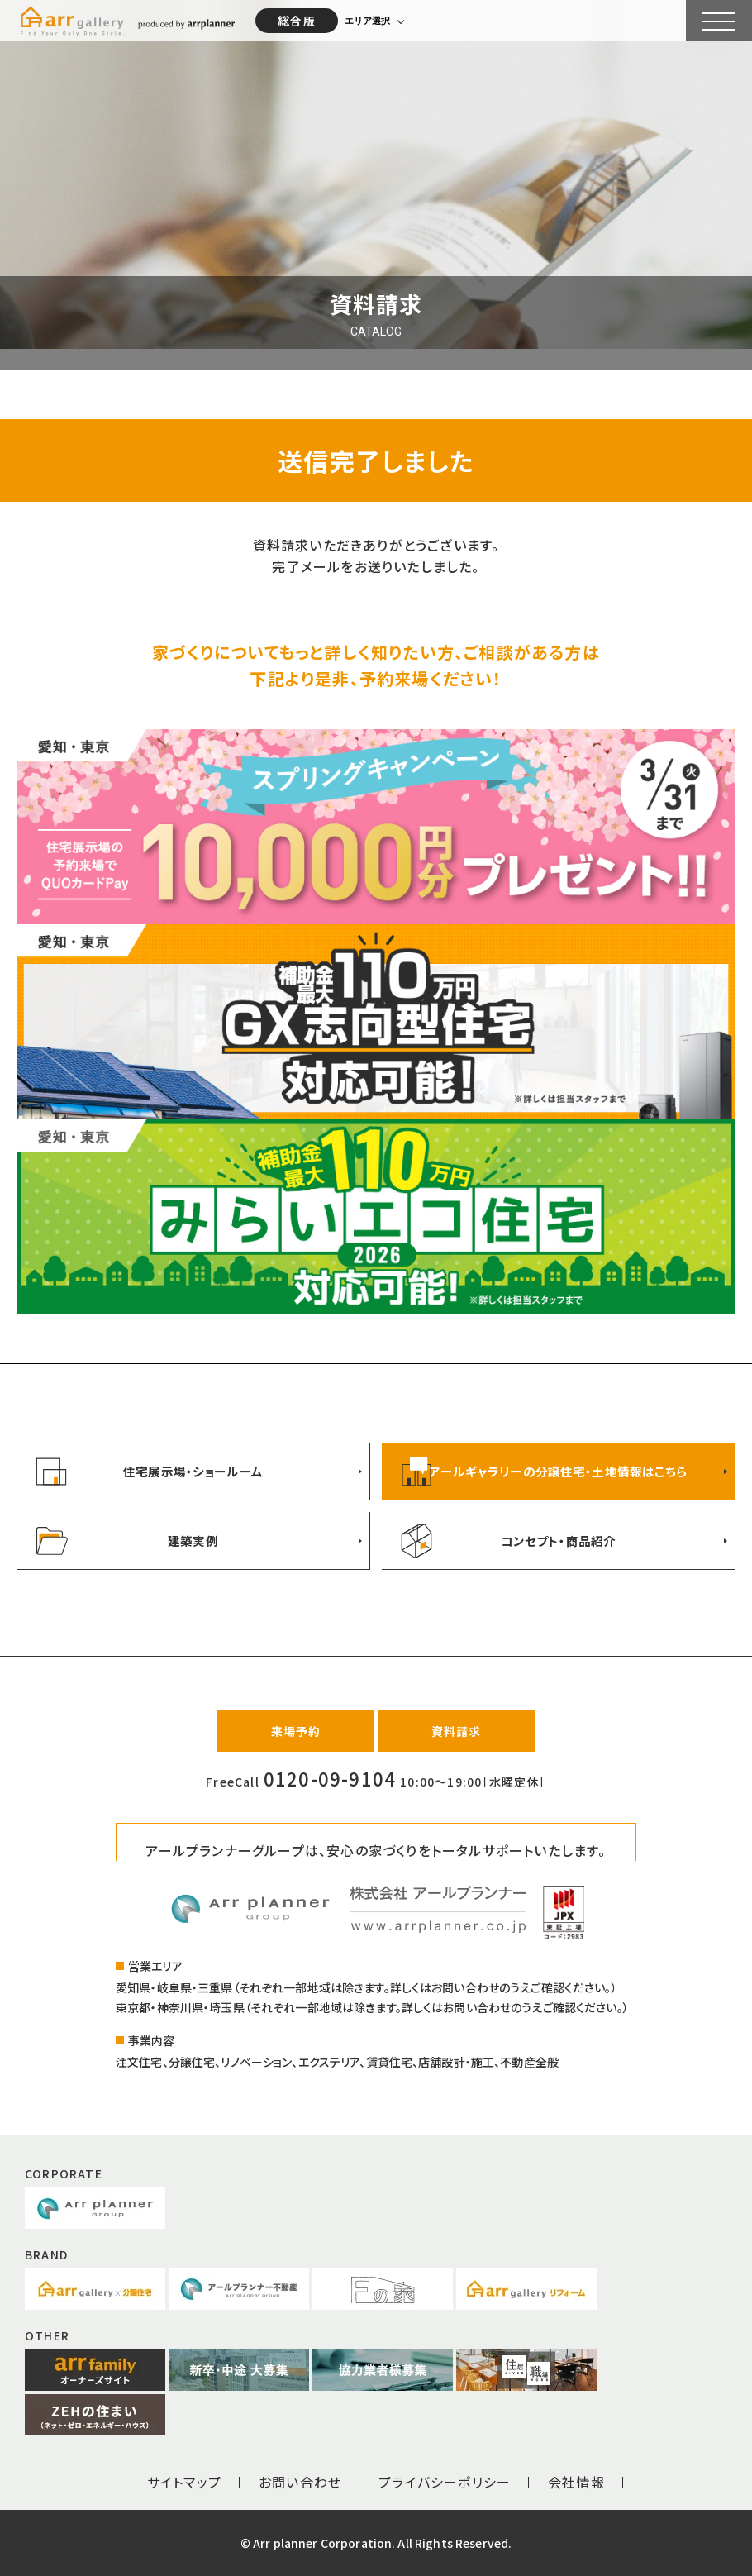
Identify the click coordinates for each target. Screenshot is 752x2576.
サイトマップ (184, 2482)
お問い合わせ (300, 2482)
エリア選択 (367, 21)
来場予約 (296, 1731)
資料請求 (456, 1731)
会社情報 (576, 2482)
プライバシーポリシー (444, 2482)
